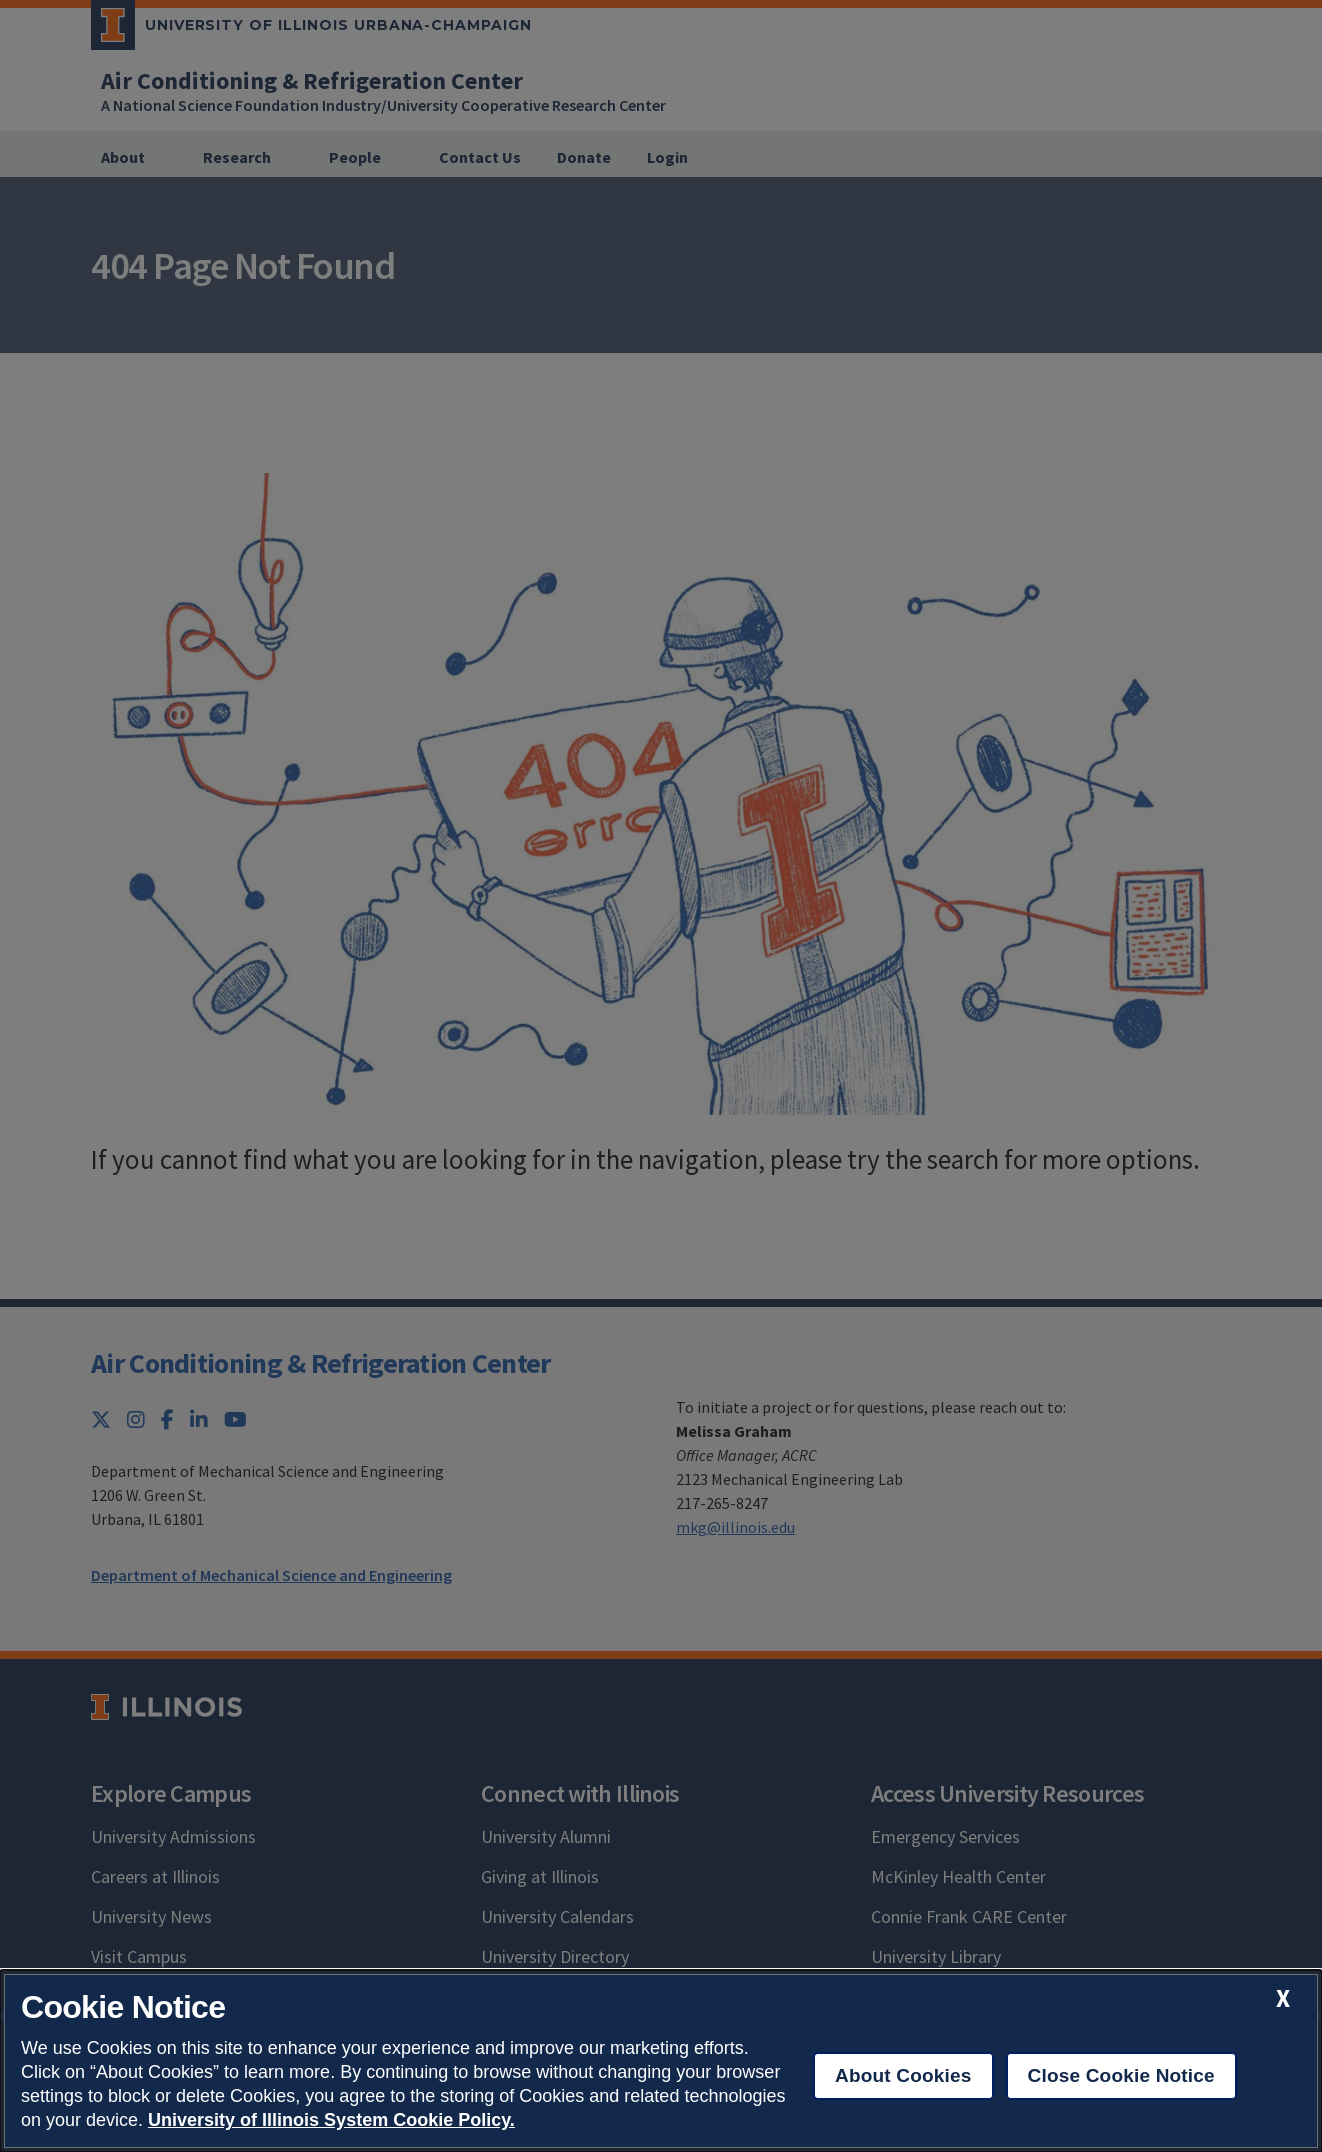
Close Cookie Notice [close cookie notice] (1121, 2075)
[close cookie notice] (1283, 1998)
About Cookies (903, 2075)
